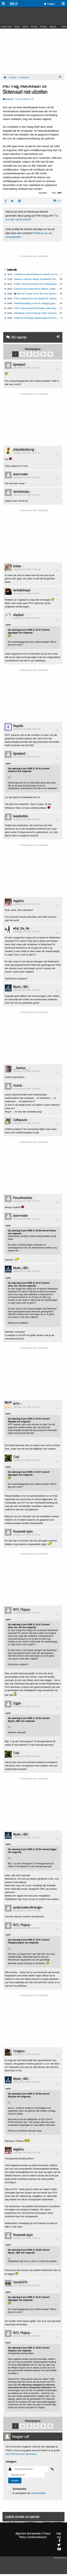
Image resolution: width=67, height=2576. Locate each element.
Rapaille (18, 725)
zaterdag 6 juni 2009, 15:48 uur (26, 990)
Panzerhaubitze (22, 1197)
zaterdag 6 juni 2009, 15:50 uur (26, 1123)
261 (57, 201)
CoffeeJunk (20, 1119)
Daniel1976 (20, 2282)
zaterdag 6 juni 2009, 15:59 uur (26, 1910)
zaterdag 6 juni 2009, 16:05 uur (26, 2238)
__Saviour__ (20, 1067)
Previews (43, 26)
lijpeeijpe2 (19, 364)
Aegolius (18, 900)
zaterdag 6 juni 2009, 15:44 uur (26, 757)
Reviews (34, 26)
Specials (52, 26)
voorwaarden (38, 2493)
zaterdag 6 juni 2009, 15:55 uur (26, 1706)
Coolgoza (18, 2050)
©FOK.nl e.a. (60, 2558)
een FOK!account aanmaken (21, 2454)
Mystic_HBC (20, 986)
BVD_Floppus (21, 1609)
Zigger (17, 1703)
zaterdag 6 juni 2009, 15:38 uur (26, 477)
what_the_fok (21, 928)
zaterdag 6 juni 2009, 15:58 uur (26, 1837)
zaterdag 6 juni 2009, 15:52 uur (26, 1271)
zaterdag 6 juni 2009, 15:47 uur (26, 904)
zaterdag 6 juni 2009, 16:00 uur (26, 1928)
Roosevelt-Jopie (23, 1531)
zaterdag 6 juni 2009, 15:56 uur (26, 1756)
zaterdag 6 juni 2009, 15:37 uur (26, 368)
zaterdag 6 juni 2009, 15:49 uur (26, 1071)
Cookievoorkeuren (37, 2537)
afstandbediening (23, 449)
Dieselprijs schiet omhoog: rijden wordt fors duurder (40, 313)
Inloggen (49, 3)
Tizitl (16, 1456)
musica (17, 1085)
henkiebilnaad (21, 590)
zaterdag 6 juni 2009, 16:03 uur (26, 2152)
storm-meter (20, 474)
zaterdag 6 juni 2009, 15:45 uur (26, 819)
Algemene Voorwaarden (28, 2533)
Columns (25, 26)
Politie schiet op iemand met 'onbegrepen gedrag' (39, 284)
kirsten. (17, 566)
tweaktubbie (20, 816)
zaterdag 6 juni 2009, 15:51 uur (26, 1201)
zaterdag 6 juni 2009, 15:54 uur (26, 1460)
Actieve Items (6, 26)
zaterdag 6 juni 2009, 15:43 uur (26, 729)
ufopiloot (18, 614)
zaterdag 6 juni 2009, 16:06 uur (26, 2285)
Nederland (24, 77)
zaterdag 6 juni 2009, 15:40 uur (26, 593)
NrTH (16, 1403)
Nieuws (17, 26)
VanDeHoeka (21, 491)
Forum (63, 26)
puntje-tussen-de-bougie (27, 1907)
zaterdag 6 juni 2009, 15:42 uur (26, 618)
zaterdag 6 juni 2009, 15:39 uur (26, 569)
